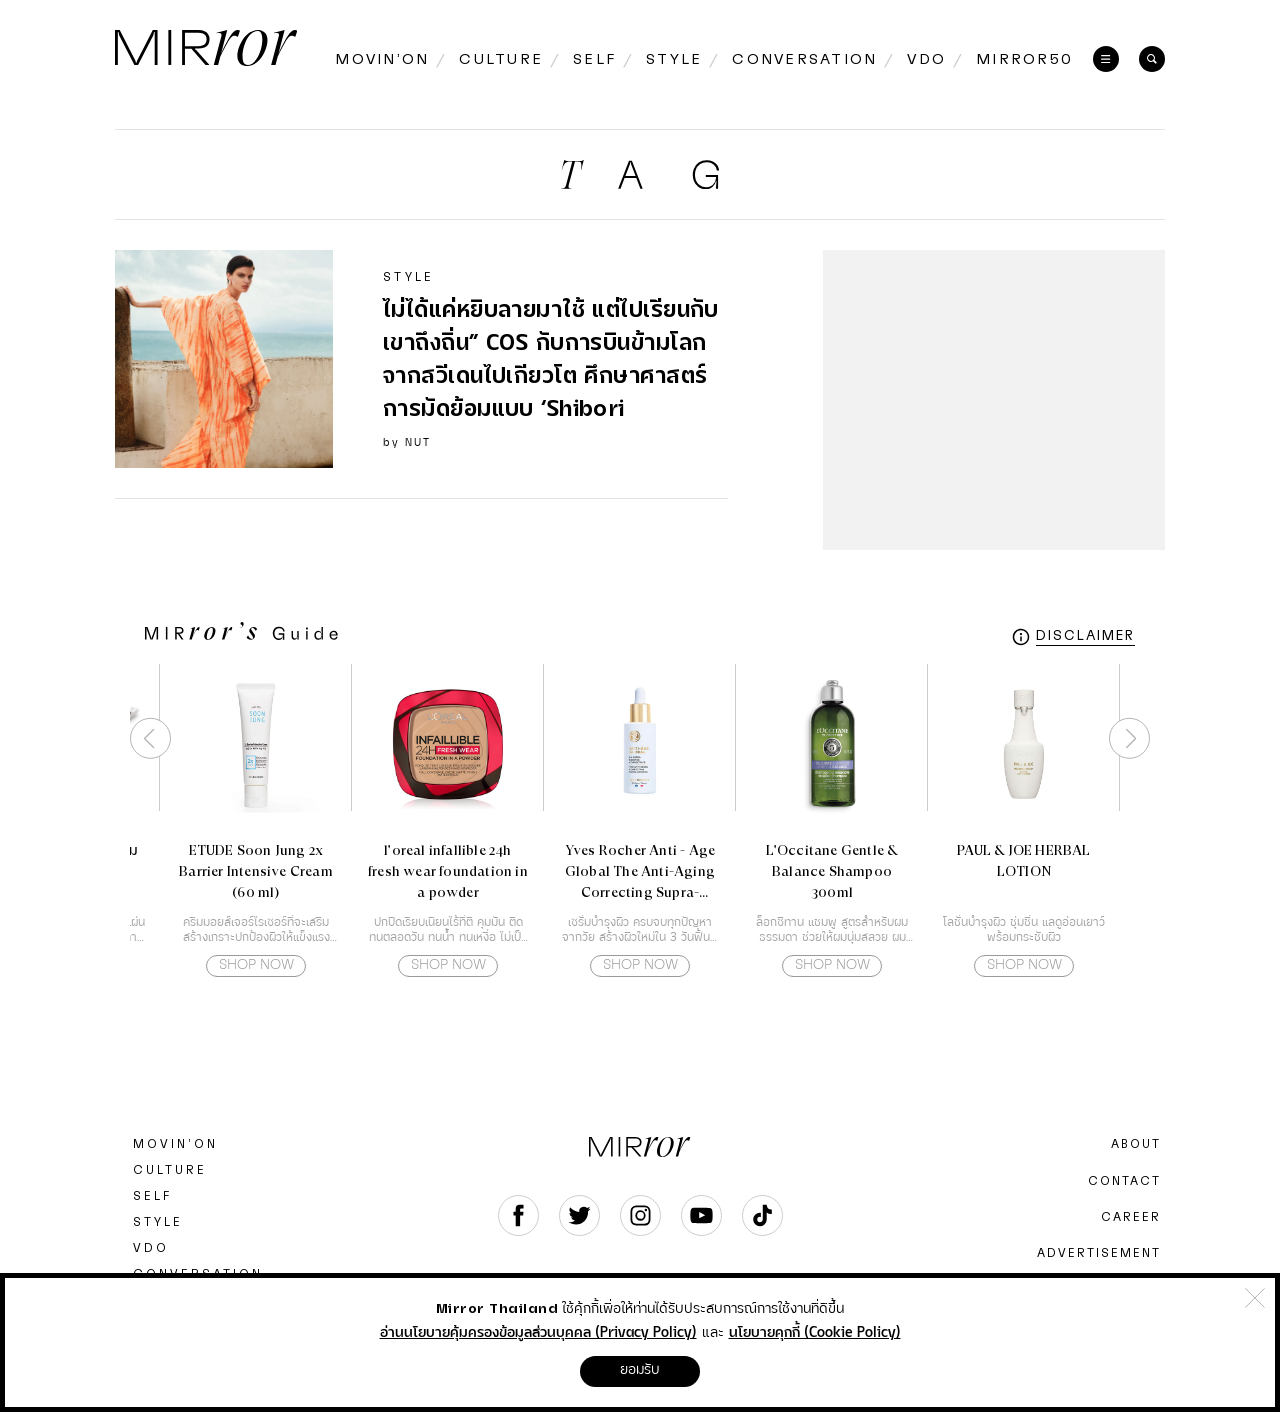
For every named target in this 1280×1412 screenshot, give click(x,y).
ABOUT (1136, 1144)
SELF (152, 1196)
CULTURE (170, 1170)
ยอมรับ (640, 1370)
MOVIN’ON (175, 1144)
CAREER (1131, 1217)
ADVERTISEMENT (1099, 1253)
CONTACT (1124, 1181)
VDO (151, 1248)
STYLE (158, 1222)
